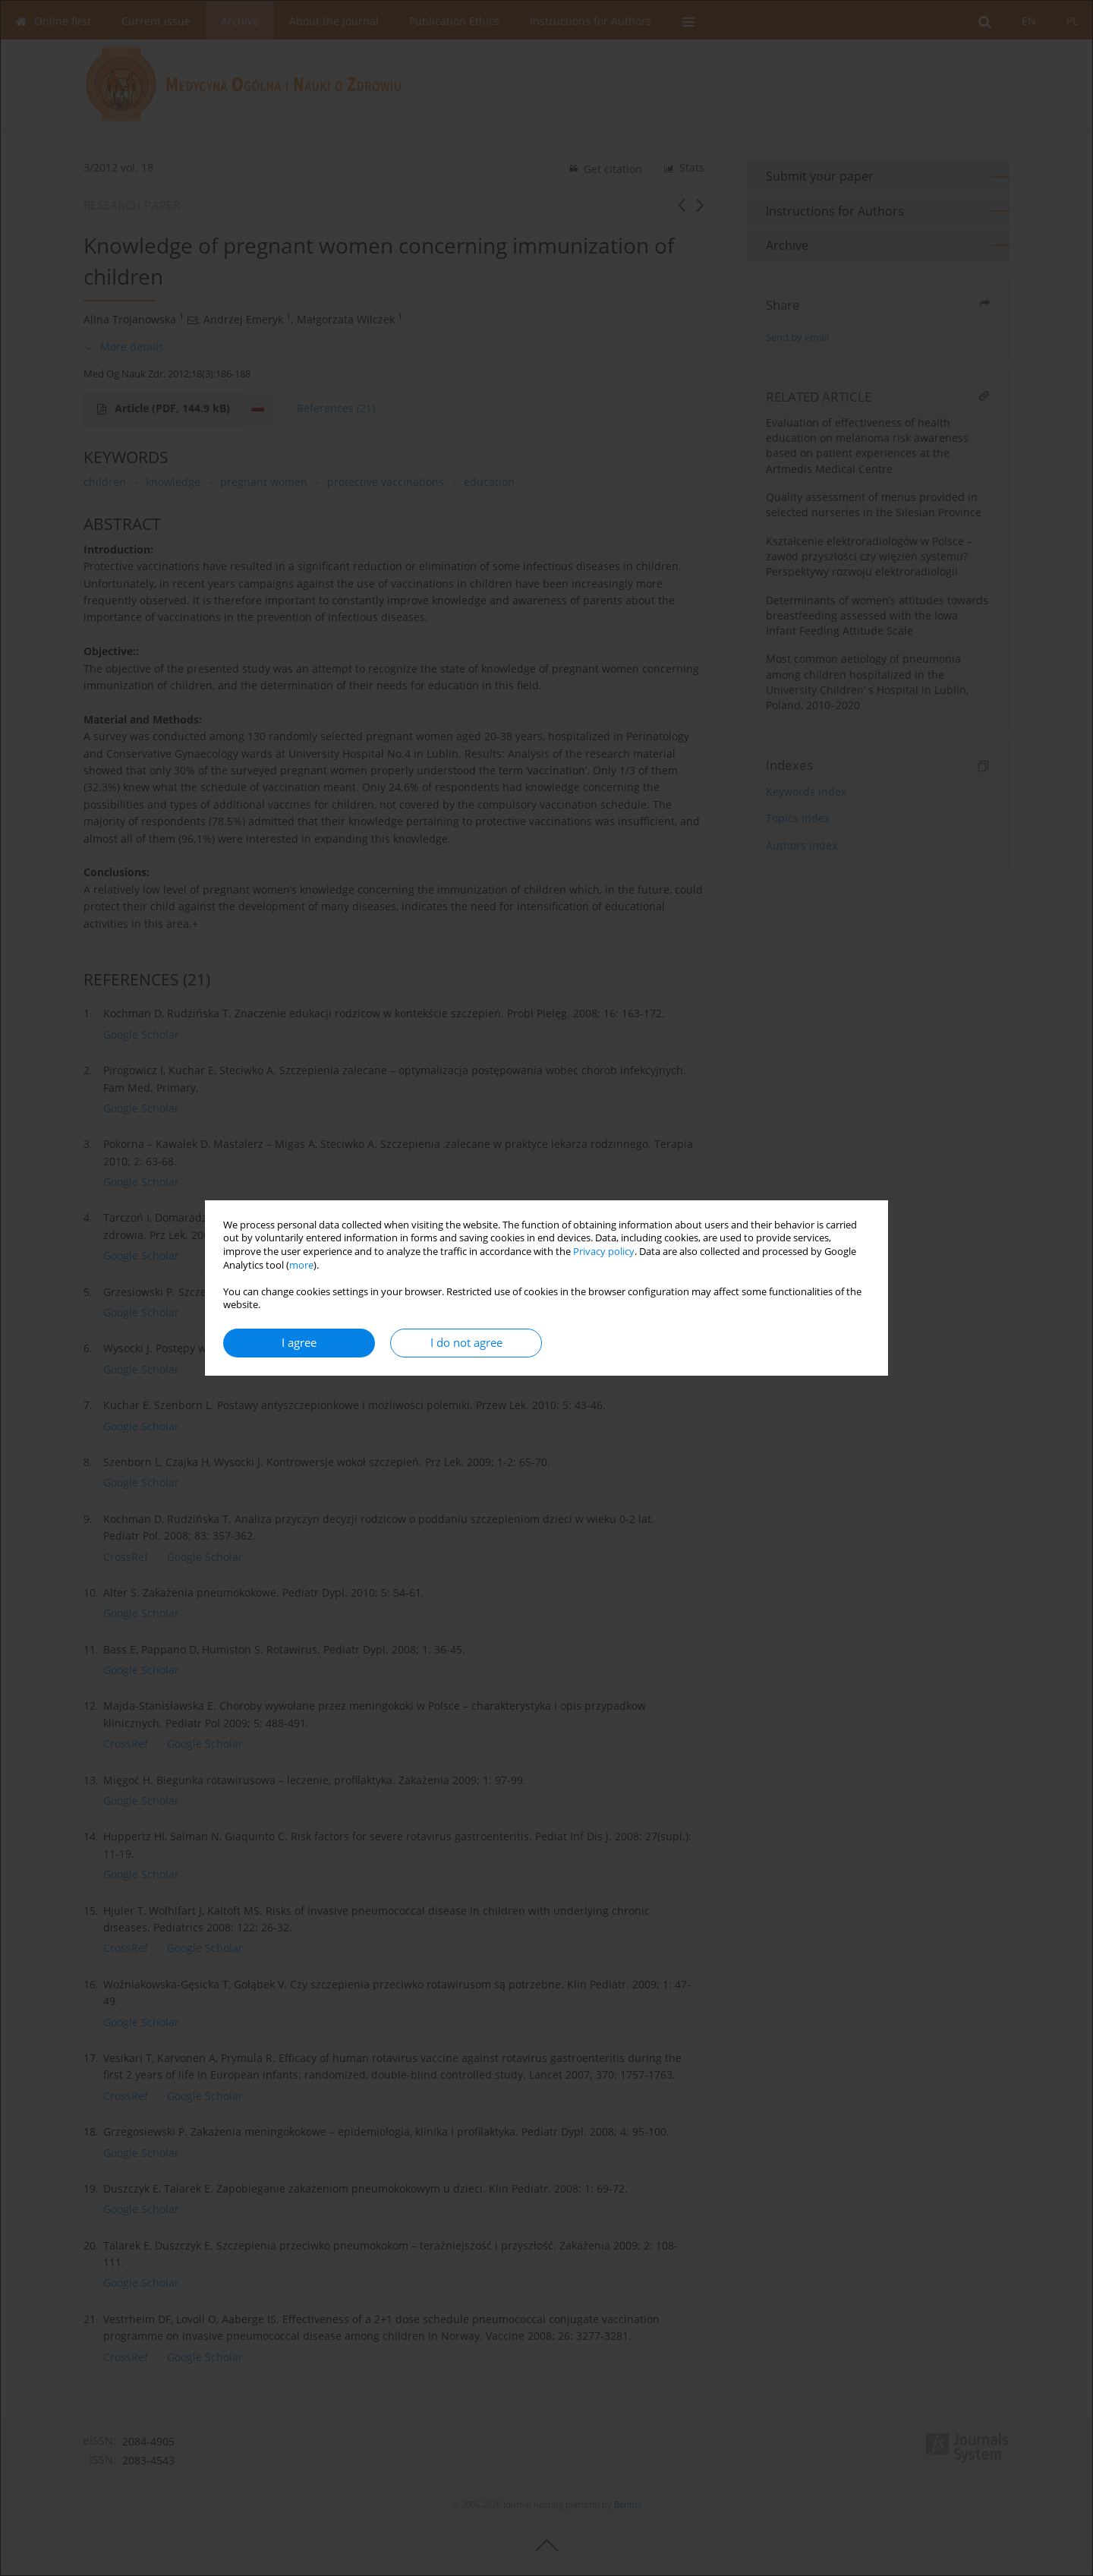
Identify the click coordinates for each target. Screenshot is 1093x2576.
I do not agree (466, 1343)
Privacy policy (604, 1251)
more (301, 1265)
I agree (299, 1343)
